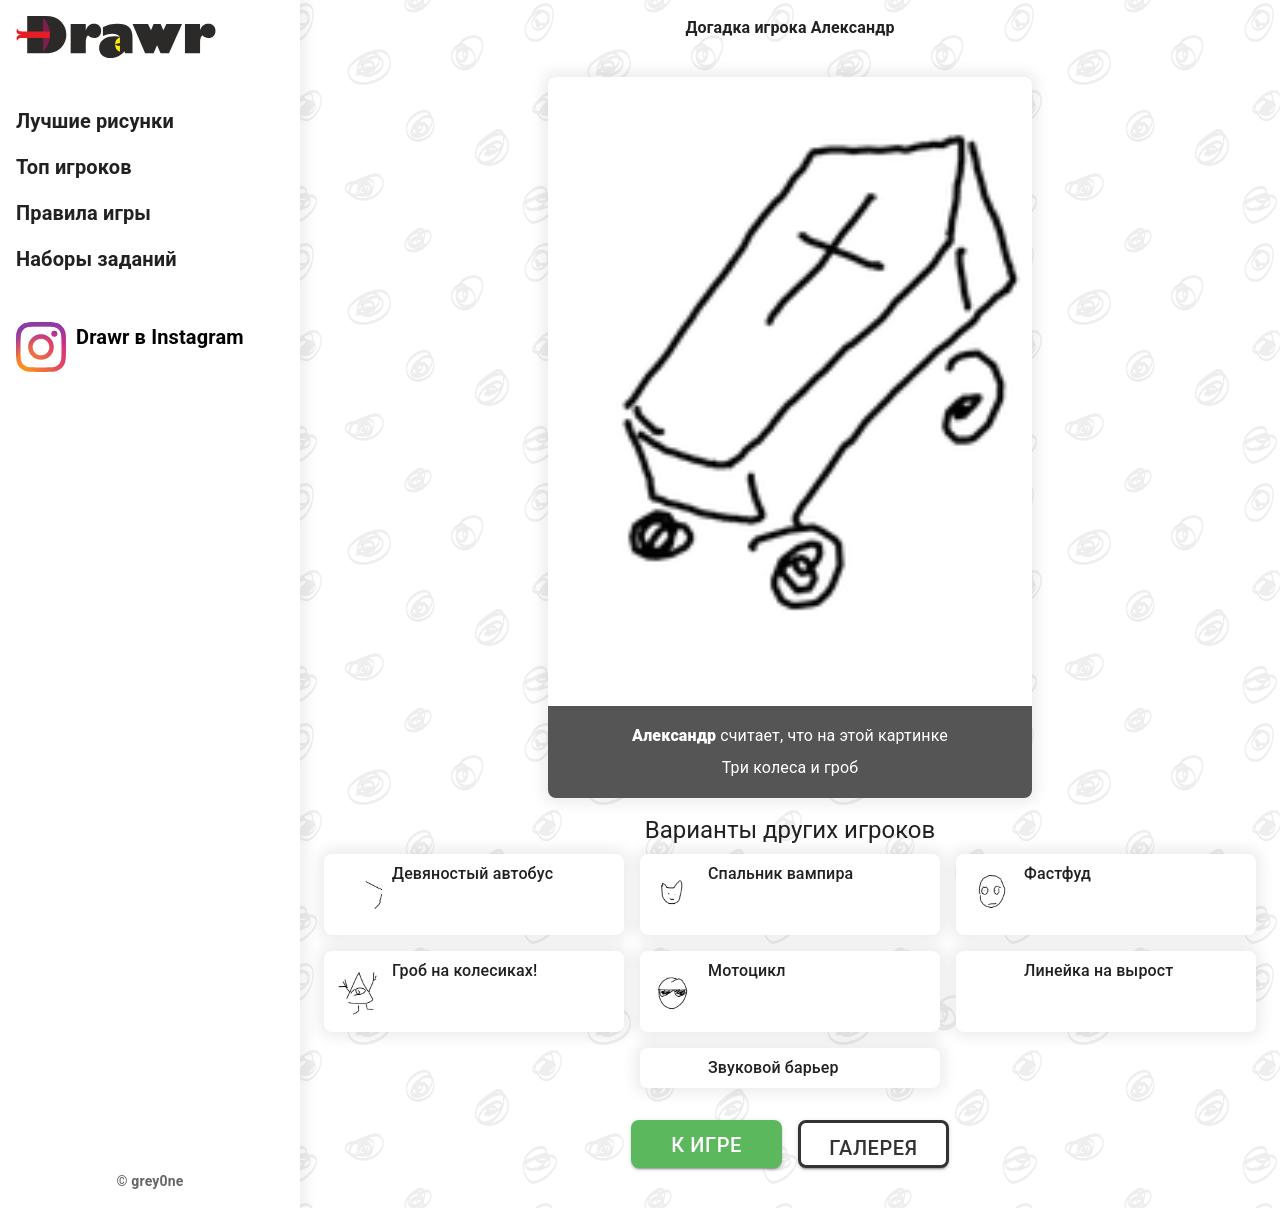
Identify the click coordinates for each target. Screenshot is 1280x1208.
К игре (706, 1145)
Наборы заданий (96, 259)
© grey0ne (150, 1181)
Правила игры (83, 213)
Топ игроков (74, 167)
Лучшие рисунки (95, 121)
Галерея (873, 1148)
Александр (674, 735)
